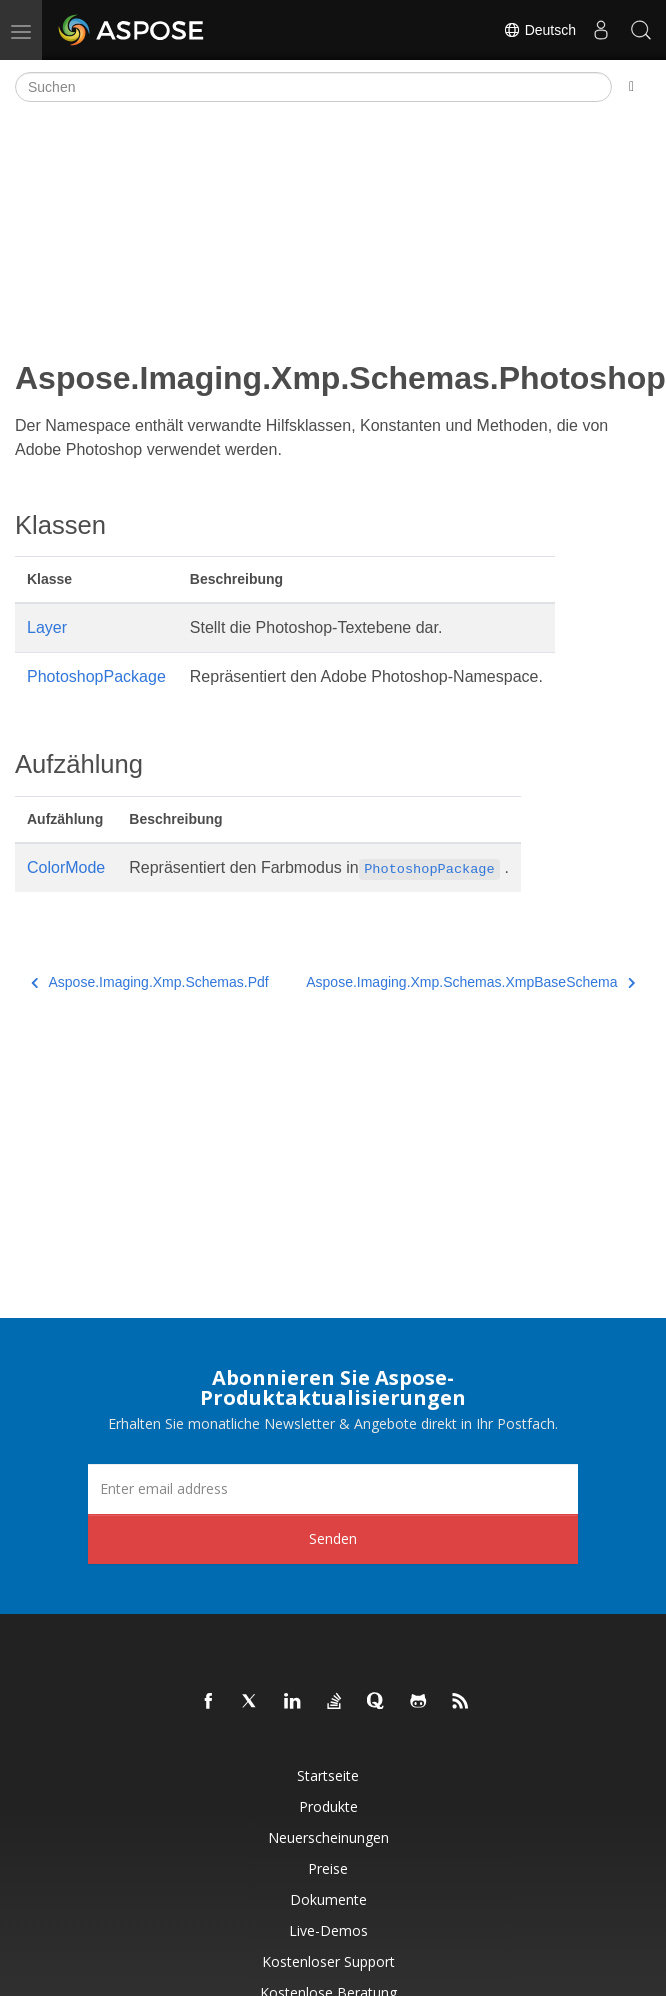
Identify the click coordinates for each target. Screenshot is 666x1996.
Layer (47, 627)
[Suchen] (313, 87)
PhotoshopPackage (96, 676)
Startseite (328, 1775)
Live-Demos (328, 1930)
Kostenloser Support (328, 1961)
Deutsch (539, 30)
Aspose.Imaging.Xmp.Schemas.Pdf (150, 982)
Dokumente (328, 1899)
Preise (328, 1868)
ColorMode (66, 867)
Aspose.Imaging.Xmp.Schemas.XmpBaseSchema (470, 982)
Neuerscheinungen (328, 1837)
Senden (333, 1538)
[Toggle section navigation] (631, 87)
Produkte (328, 1806)
